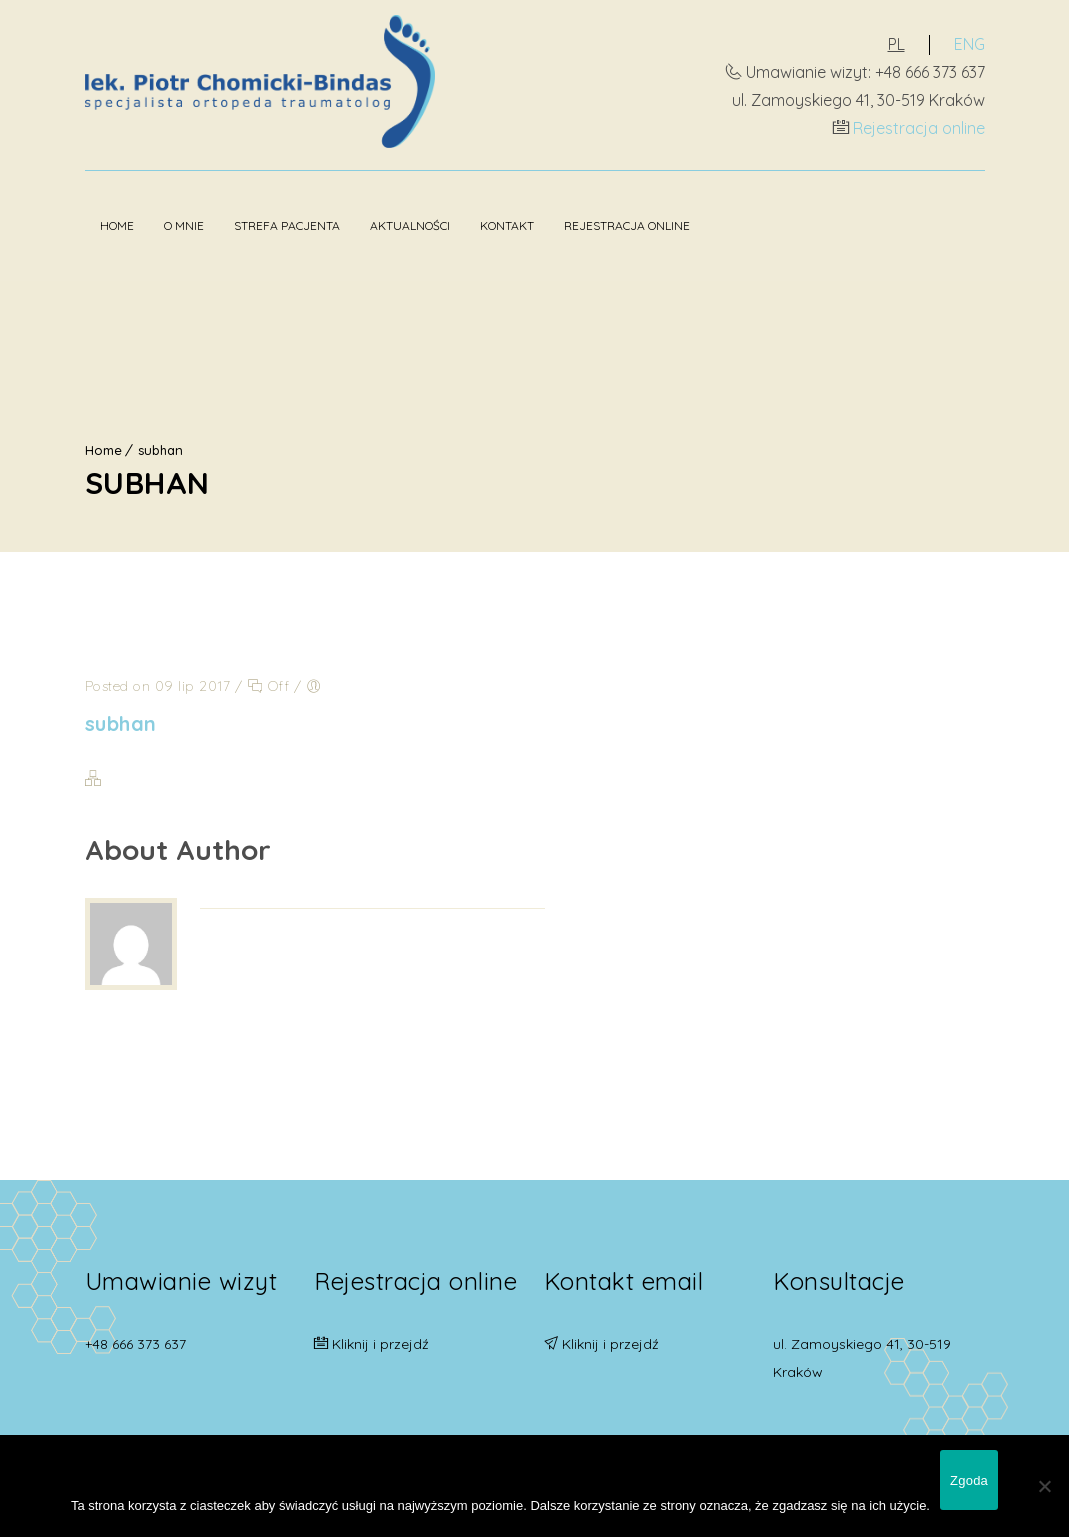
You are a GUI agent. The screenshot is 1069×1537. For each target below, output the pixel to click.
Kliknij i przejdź (380, 1344)
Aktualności (410, 225)
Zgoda (969, 1480)
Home (117, 225)
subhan (160, 450)
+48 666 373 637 (135, 1344)
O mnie (184, 225)
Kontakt (507, 225)
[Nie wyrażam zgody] (1044, 1486)
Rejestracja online (919, 128)
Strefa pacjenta (287, 225)
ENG (969, 44)
